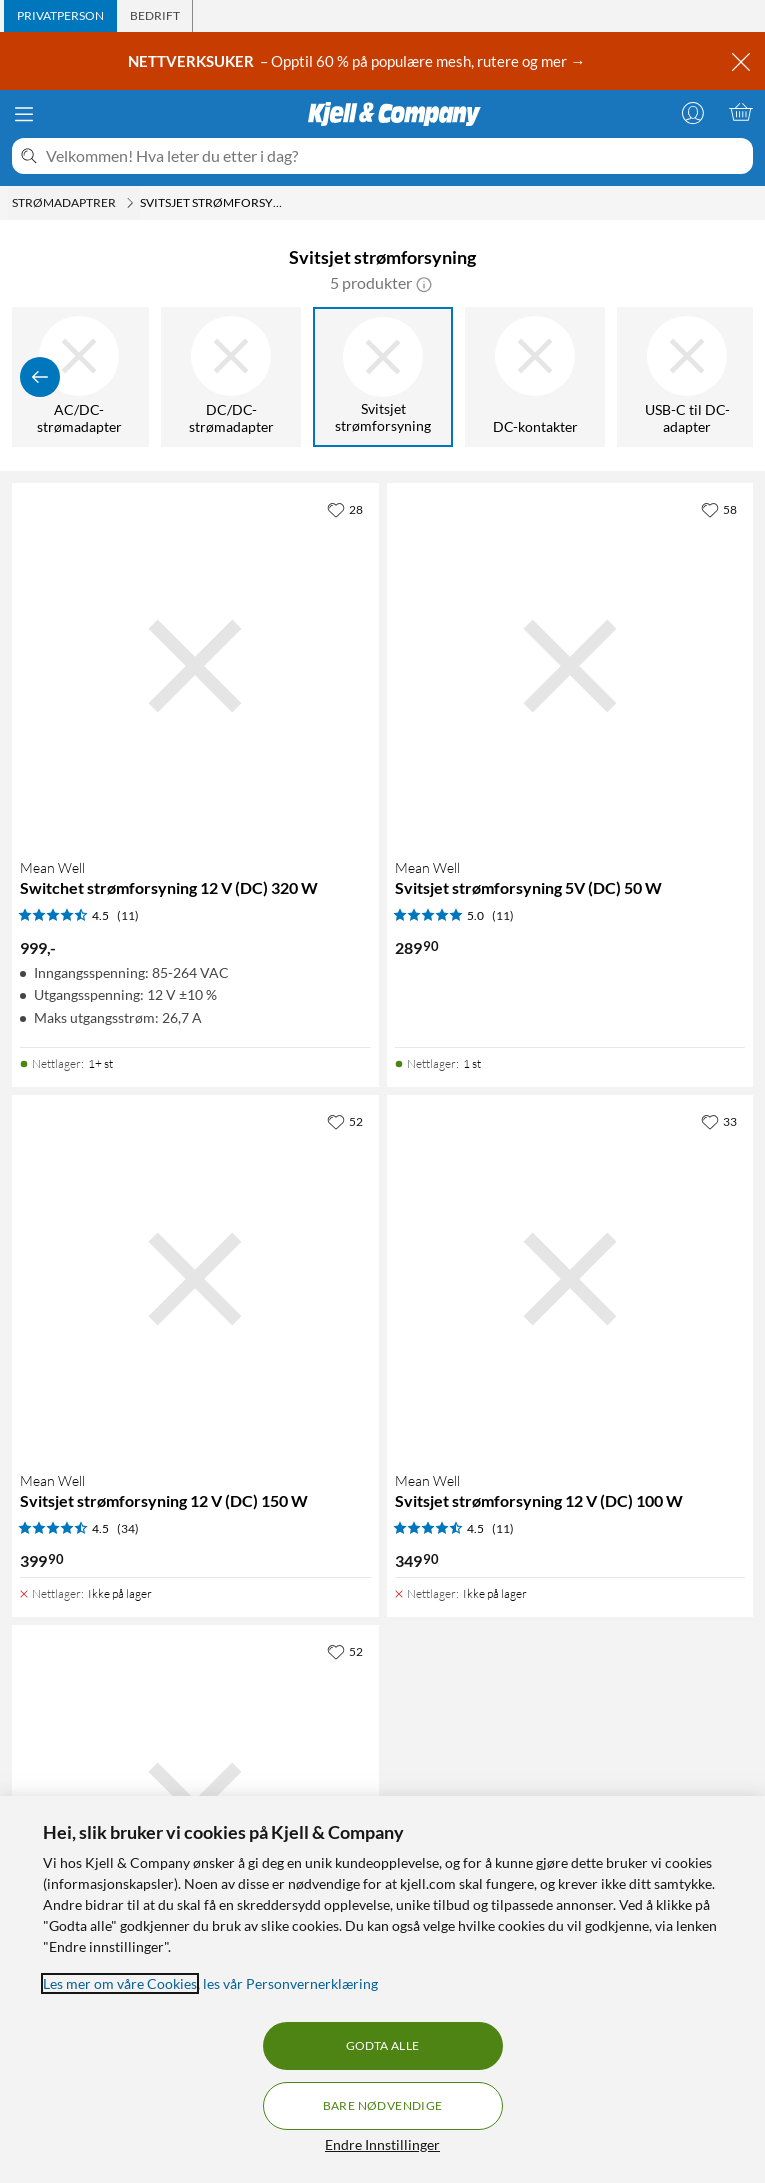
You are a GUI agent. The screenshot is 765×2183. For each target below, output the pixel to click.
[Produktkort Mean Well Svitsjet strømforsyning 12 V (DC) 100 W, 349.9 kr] (570, 1278)
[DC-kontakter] (537, 377)
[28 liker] (345, 509)
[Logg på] (693, 112)
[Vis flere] (725, 377)
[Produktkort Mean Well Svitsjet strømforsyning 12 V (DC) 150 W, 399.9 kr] (195, 1278)
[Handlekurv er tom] (741, 112)
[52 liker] (345, 1121)
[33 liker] (719, 1121)
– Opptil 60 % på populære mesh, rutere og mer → (358, 61)
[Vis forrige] (40, 377)
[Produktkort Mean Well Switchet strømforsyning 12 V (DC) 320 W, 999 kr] (195, 666)
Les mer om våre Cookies (120, 1983)
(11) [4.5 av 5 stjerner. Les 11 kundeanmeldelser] (128, 915)
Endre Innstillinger (382, 2144)
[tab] (60, 16)
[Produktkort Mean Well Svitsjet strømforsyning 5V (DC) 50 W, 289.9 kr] (570, 666)
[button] (424, 283)
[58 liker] (719, 509)
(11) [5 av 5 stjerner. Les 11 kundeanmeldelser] (503, 915)
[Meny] (24, 114)
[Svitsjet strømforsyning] (385, 377)
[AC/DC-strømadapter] (81, 377)
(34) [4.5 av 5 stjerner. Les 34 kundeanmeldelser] (128, 1528)
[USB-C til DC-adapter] (689, 377)
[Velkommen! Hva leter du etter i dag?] (395, 156)
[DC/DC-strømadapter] (233, 377)
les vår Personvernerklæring (290, 1983)
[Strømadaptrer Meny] (130, 203)
